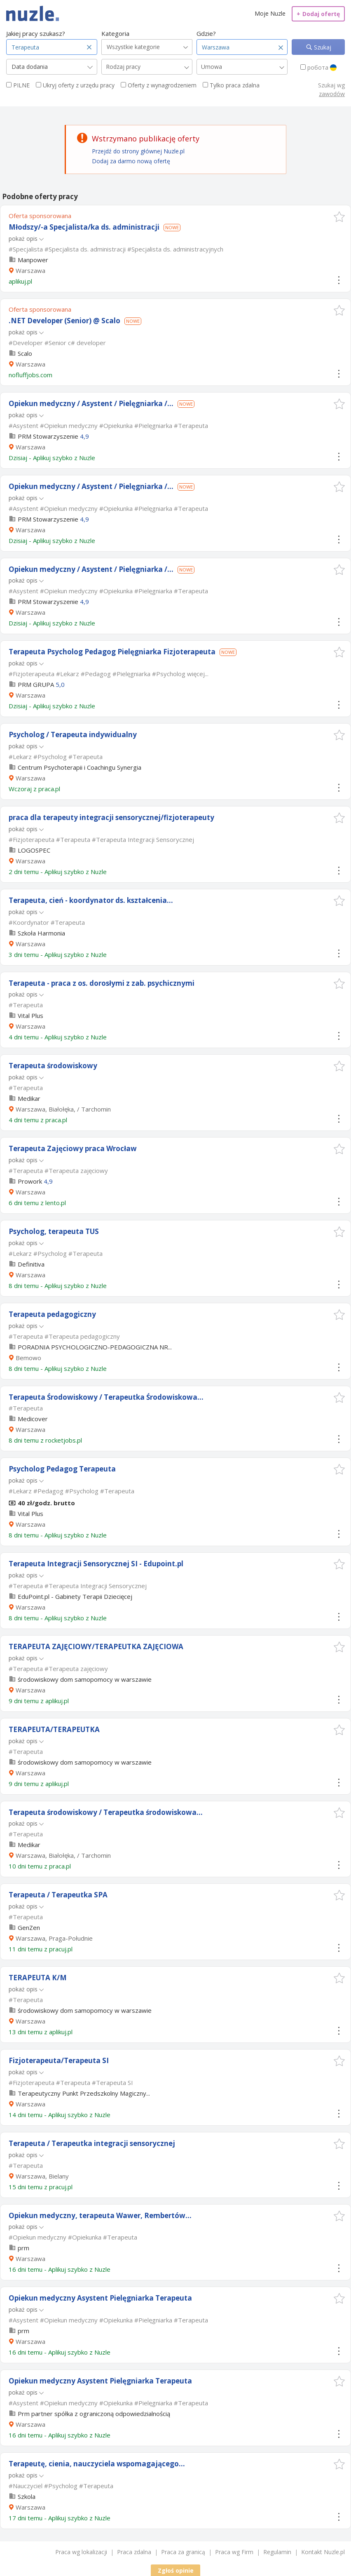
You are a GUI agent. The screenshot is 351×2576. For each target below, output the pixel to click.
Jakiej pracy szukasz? (35, 33)
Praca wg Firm (234, 2552)
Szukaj (321, 47)
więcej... (197, 674)
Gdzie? (206, 33)
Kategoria (115, 33)
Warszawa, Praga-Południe (54, 1938)
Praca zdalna (134, 2552)
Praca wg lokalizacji (81, 2552)
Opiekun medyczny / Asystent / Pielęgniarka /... (91, 403)
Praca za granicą (183, 2552)
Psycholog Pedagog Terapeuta (62, 1469)
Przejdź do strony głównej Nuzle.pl (138, 151)
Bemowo (28, 1358)
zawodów (332, 94)
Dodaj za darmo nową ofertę (131, 161)
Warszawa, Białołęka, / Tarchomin (63, 1109)
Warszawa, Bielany (42, 2176)
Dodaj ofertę (318, 14)
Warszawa (30, 270)
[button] (339, 216)
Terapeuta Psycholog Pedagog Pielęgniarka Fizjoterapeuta (112, 651)
